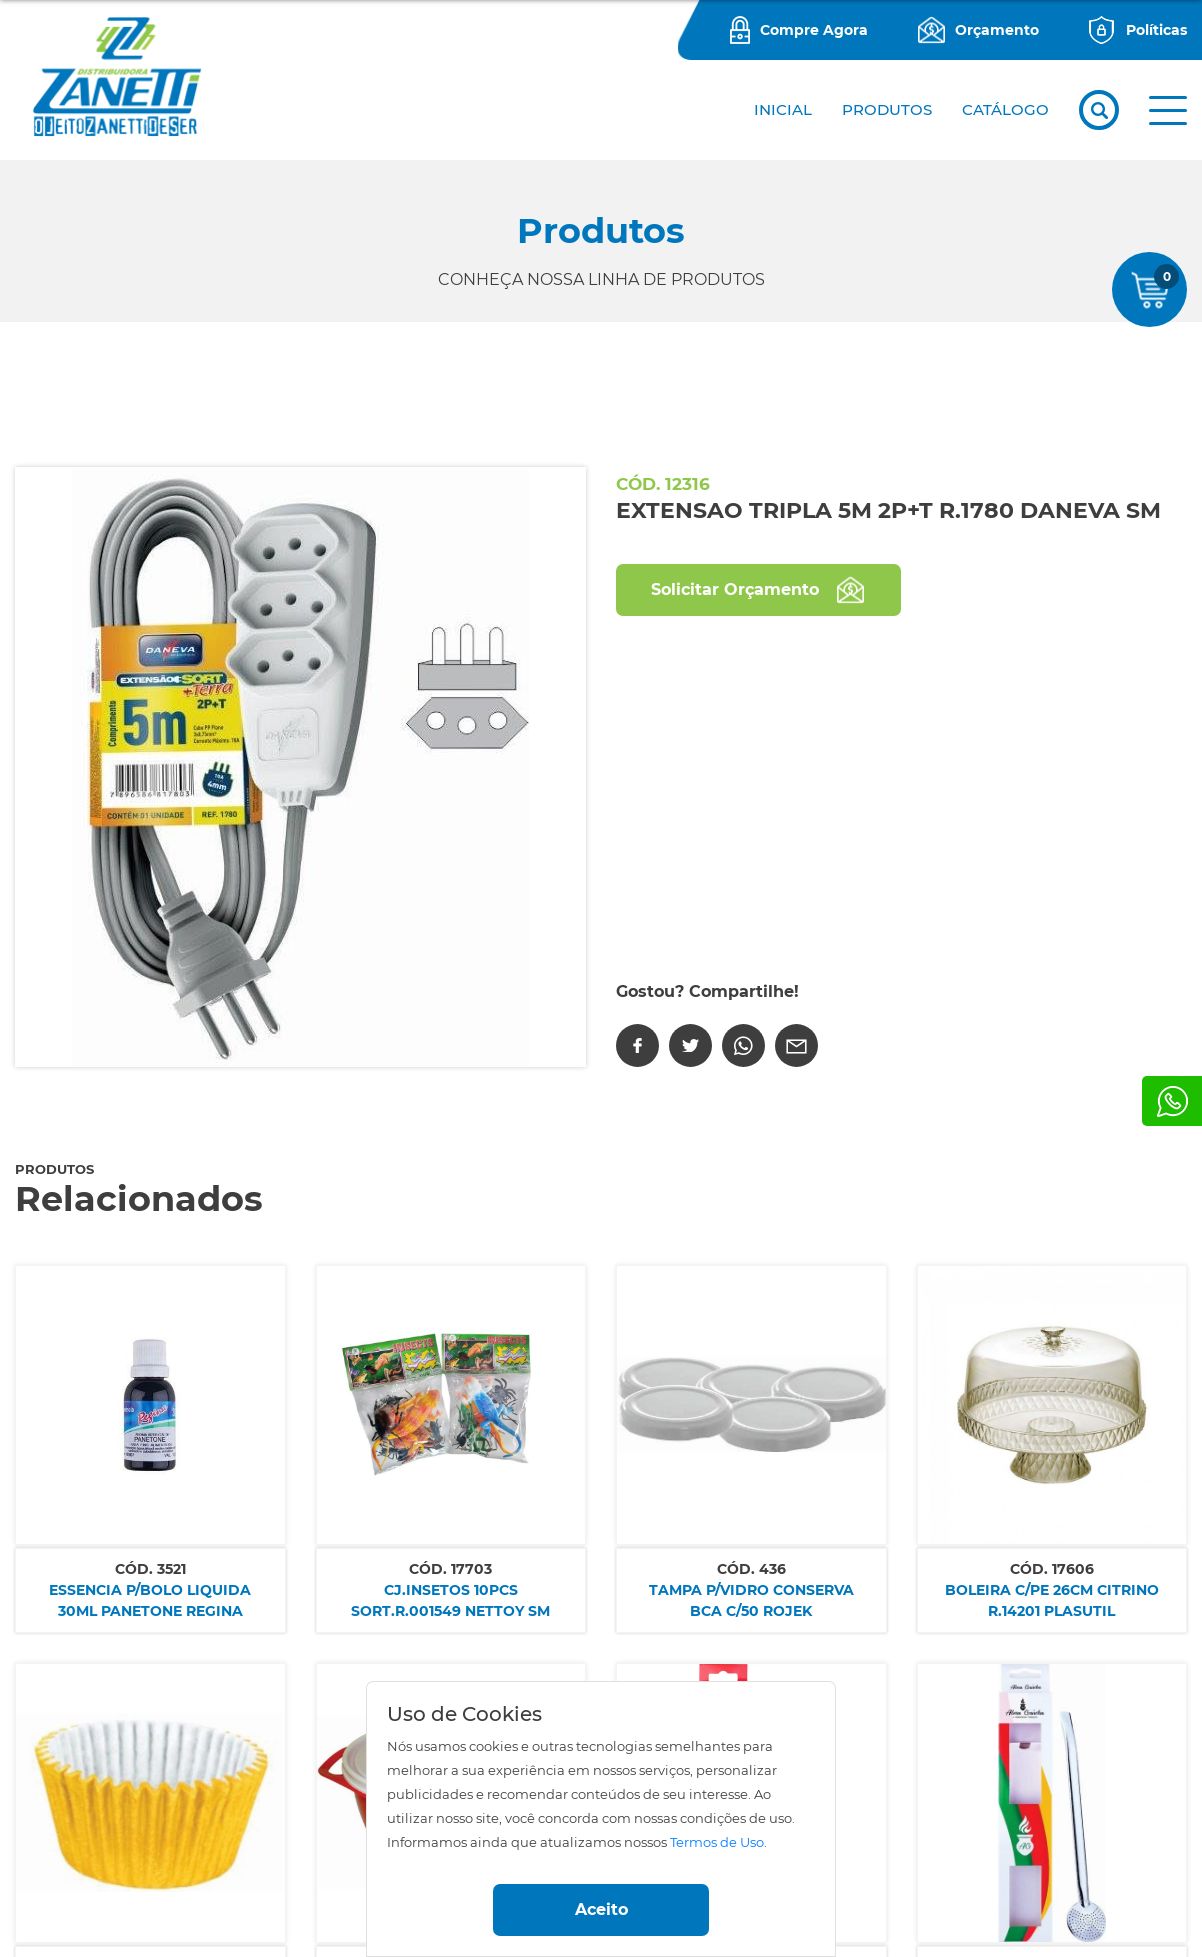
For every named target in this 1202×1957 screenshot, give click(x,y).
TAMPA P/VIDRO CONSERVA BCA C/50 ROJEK (751, 1600)
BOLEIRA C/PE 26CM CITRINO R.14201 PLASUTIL (1052, 1600)
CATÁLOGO (1005, 109)
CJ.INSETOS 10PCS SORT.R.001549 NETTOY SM (450, 1600)
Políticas (1156, 30)
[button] (1168, 110)
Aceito (601, 1909)
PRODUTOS (887, 109)
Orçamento (997, 30)
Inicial (783, 109)
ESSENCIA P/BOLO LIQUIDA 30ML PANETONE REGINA (150, 1600)
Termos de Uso (717, 1842)
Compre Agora (814, 30)
